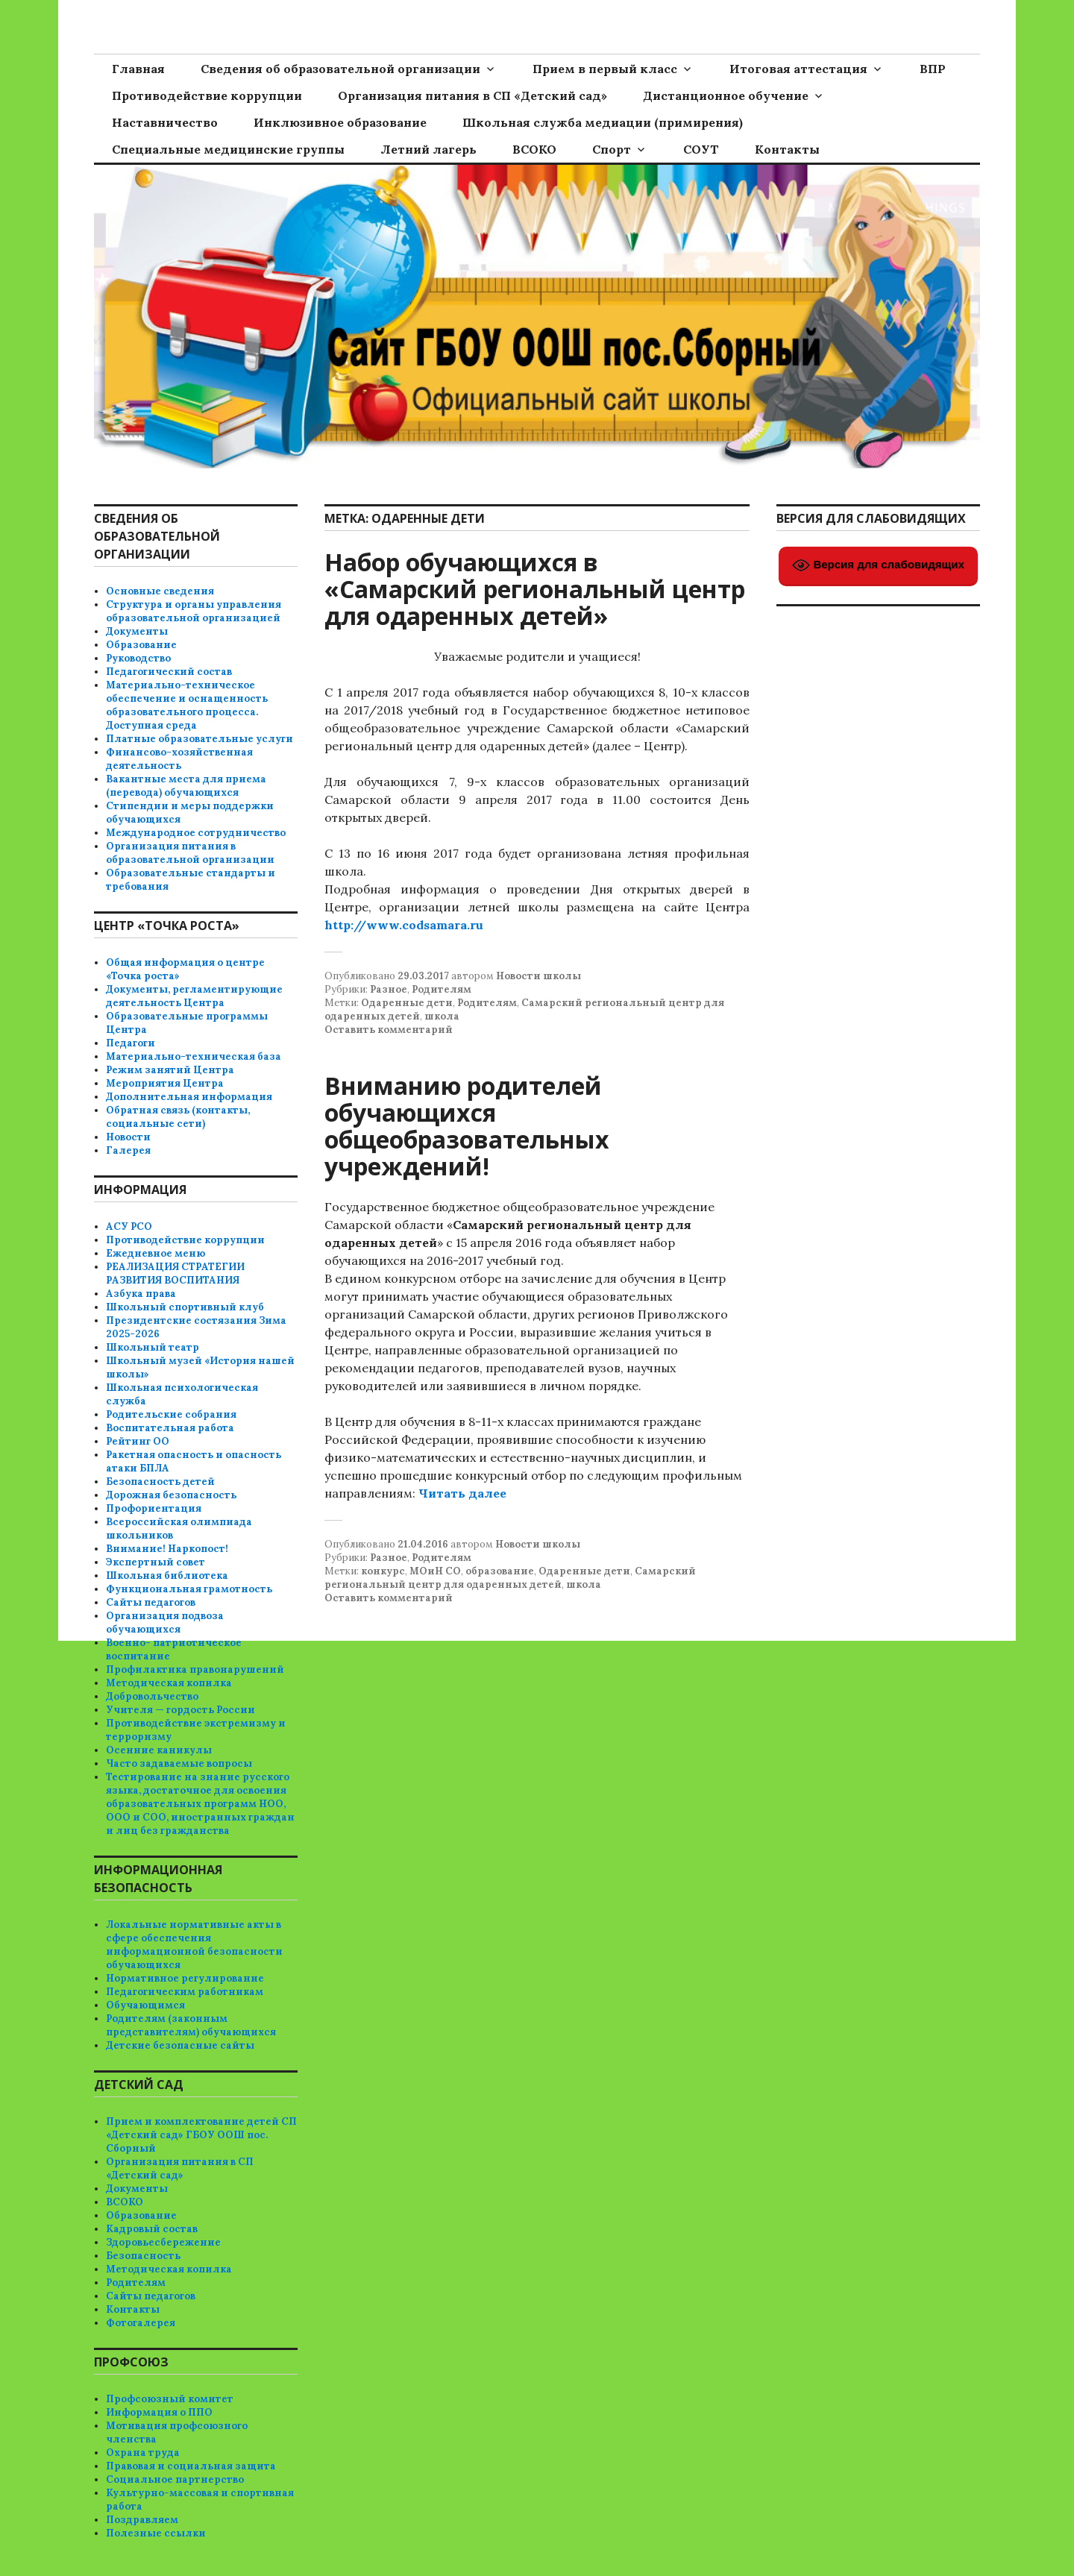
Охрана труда (143, 2452)
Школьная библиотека (167, 1575)
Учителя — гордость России (180, 1709)
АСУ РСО (129, 1226)
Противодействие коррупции (207, 95)
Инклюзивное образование (340, 122)
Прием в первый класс (605, 68)
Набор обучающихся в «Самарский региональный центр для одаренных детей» (534, 589)
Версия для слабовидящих (878, 565)
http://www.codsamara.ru (403, 924)
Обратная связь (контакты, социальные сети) (178, 1117)
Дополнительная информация (189, 1096)
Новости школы (538, 976)
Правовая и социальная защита (191, 2466)
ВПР (933, 68)
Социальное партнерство (175, 2479)
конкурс (383, 1571)
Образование (141, 644)
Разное (388, 989)
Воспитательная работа (170, 1427)
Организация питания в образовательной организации (190, 853)
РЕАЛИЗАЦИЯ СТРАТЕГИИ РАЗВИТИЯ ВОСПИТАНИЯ (175, 1273)
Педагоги (130, 1043)
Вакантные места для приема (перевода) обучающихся (186, 786)
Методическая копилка (169, 1683)
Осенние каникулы (159, 1750)
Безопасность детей (160, 1481)
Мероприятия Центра (165, 1083)
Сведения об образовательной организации (340, 68)
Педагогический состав (169, 671)
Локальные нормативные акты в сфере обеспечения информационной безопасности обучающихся (194, 1944)
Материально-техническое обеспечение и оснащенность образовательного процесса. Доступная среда (187, 705)
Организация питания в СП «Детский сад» (472, 95)
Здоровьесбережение (163, 2242)
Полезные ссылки (156, 2533)
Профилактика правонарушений (195, 1669)
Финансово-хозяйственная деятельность (179, 759)
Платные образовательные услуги (199, 738)
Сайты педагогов (150, 1602)
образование (499, 1571)
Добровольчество (152, 1696)
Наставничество (165, 122)
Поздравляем (142, 2519)
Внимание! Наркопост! (167, 1548)
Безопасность (143, 2255)
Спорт (611, 149)
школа (441, 1016)
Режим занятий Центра (170, 1070)
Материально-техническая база (193, 1056)
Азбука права (141, 1293)
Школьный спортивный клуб (185, 1307)
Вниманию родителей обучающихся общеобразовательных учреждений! (466, 1125)
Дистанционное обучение (725, 95)
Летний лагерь (428, 149)
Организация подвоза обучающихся (165, 1622)
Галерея (128, 1150)
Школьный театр (152, 1347)
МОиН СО (435, 1571)
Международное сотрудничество (196, 832)
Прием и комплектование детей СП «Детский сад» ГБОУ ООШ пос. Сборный (201, 2135)
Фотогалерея (140, 2322)
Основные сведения (160, 591)
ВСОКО (534, 149)
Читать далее (462, 1493)
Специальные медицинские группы (228, 149)
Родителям (441, 989)
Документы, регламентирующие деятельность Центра (194, 996)
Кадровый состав (152, 2228)
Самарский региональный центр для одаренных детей (510, 1578)
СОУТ (701, 149)
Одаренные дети (407, 1002)
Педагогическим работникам (184, 1991)
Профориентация (153, 1508)
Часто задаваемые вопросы (179, 1763)
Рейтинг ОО (137, 1441)
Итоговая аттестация (798, 68)
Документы (137, 631)
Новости (128, 1137)
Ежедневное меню (155, 1253)
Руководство (138, 658)
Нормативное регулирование (185, 1978)
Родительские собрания (171, 1414)
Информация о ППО (159, 2412)
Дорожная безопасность (171, 1495)
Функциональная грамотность (189, 1589)
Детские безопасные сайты (180, 2045)
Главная (138, 68)
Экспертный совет (155, 1562)
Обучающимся (145, 2005)
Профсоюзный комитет (169, 2399)
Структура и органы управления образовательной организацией (193, 611)
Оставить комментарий (388, 1029)
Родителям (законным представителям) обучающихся (191, 2025)
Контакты (787, 149)
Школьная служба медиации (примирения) (602, 122)
